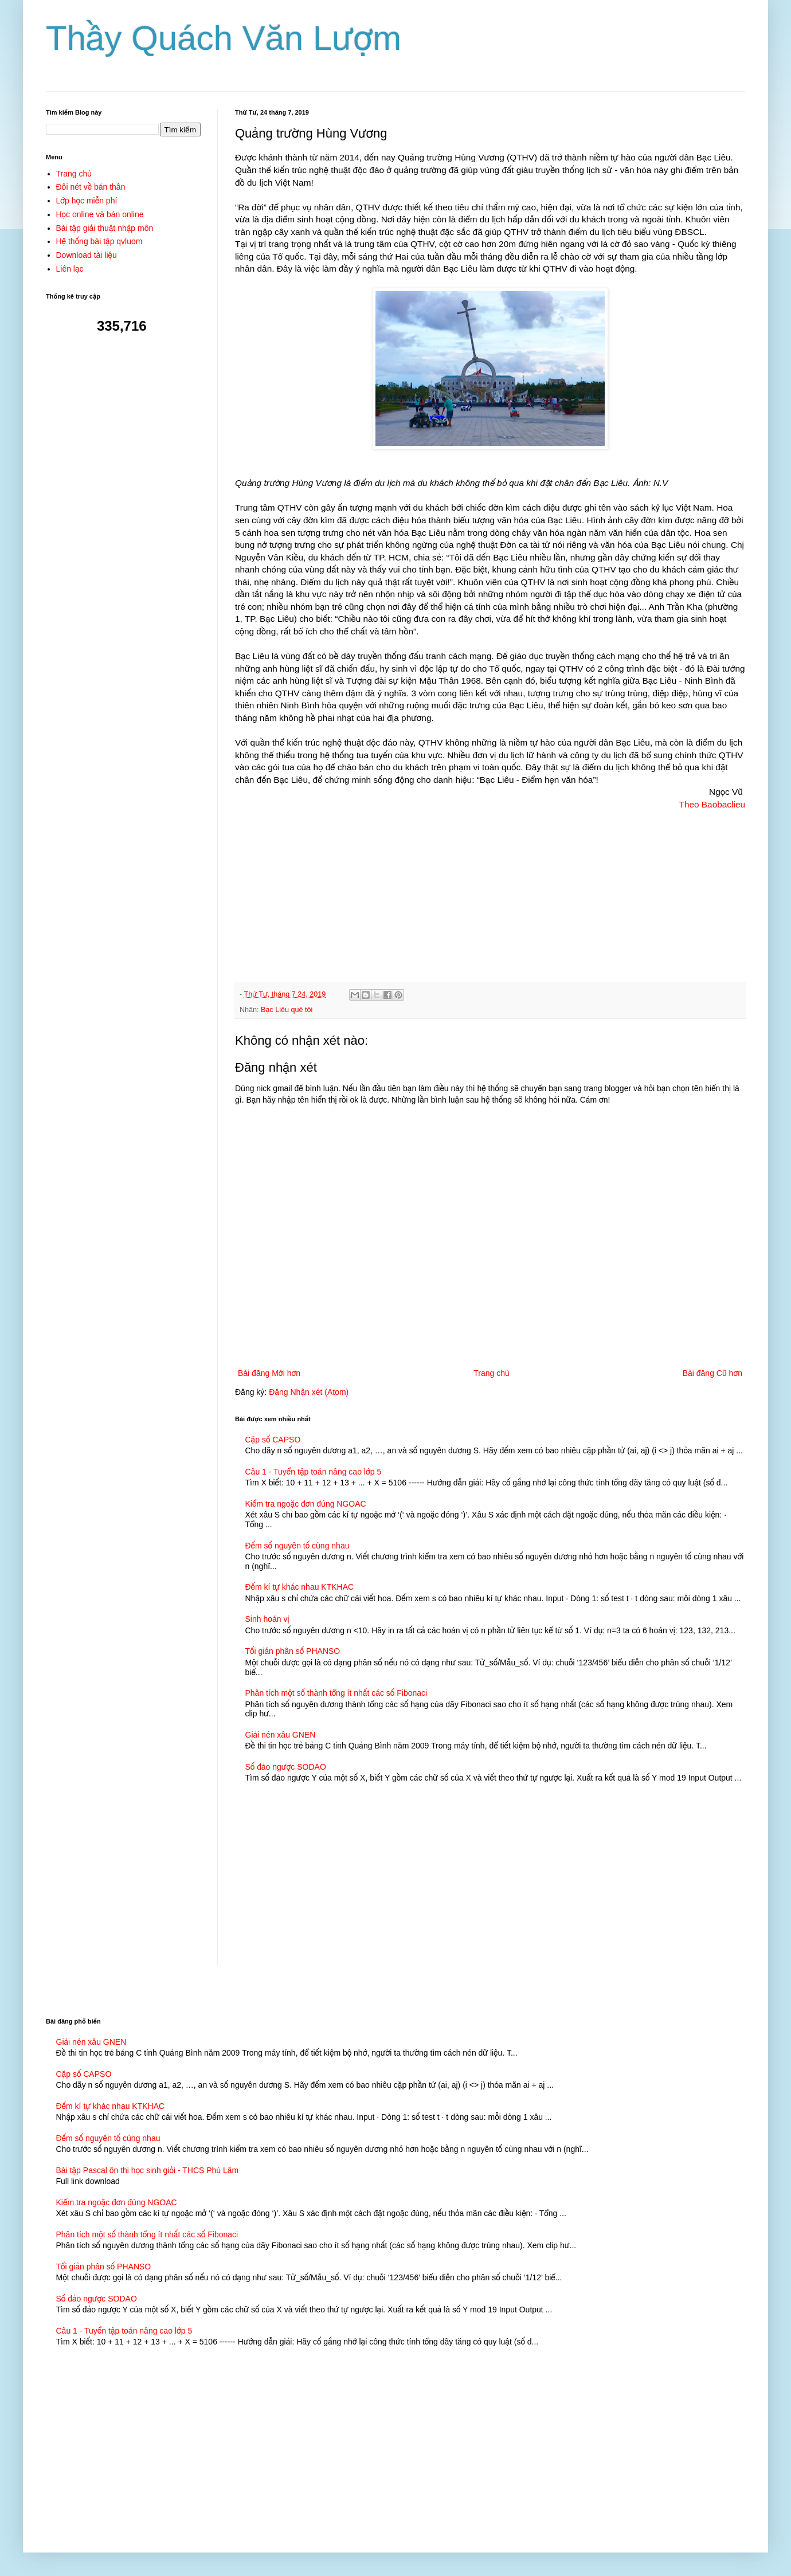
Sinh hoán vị (267, 1619)
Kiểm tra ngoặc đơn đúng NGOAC (305, 1503)
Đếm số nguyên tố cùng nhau (297, 1545)
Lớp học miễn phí (87, 200)
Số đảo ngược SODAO (285, 1766)
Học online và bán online (100, 214)
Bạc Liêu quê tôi (286, 1010)
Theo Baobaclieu (712, 804)
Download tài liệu (86, 255)
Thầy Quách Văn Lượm (223, 38)
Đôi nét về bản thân (91, 186)
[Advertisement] (490, 890)
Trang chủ (491, 1373)
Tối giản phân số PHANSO (292, 1651)
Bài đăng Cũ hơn (712, 1373)
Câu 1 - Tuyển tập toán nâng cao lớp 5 (313, 1471)
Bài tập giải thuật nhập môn (105, 228)
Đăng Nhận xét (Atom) (308, 1392)
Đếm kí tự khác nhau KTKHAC (299, 1586)
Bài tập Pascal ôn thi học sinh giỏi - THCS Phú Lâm (147, 2170)
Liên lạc (70, 268)
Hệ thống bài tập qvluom (99, 241)
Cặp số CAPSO (273, 1439)
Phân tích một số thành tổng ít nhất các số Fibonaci (336, 1692)
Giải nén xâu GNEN (280, 1734)
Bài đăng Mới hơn (269, 1373)
